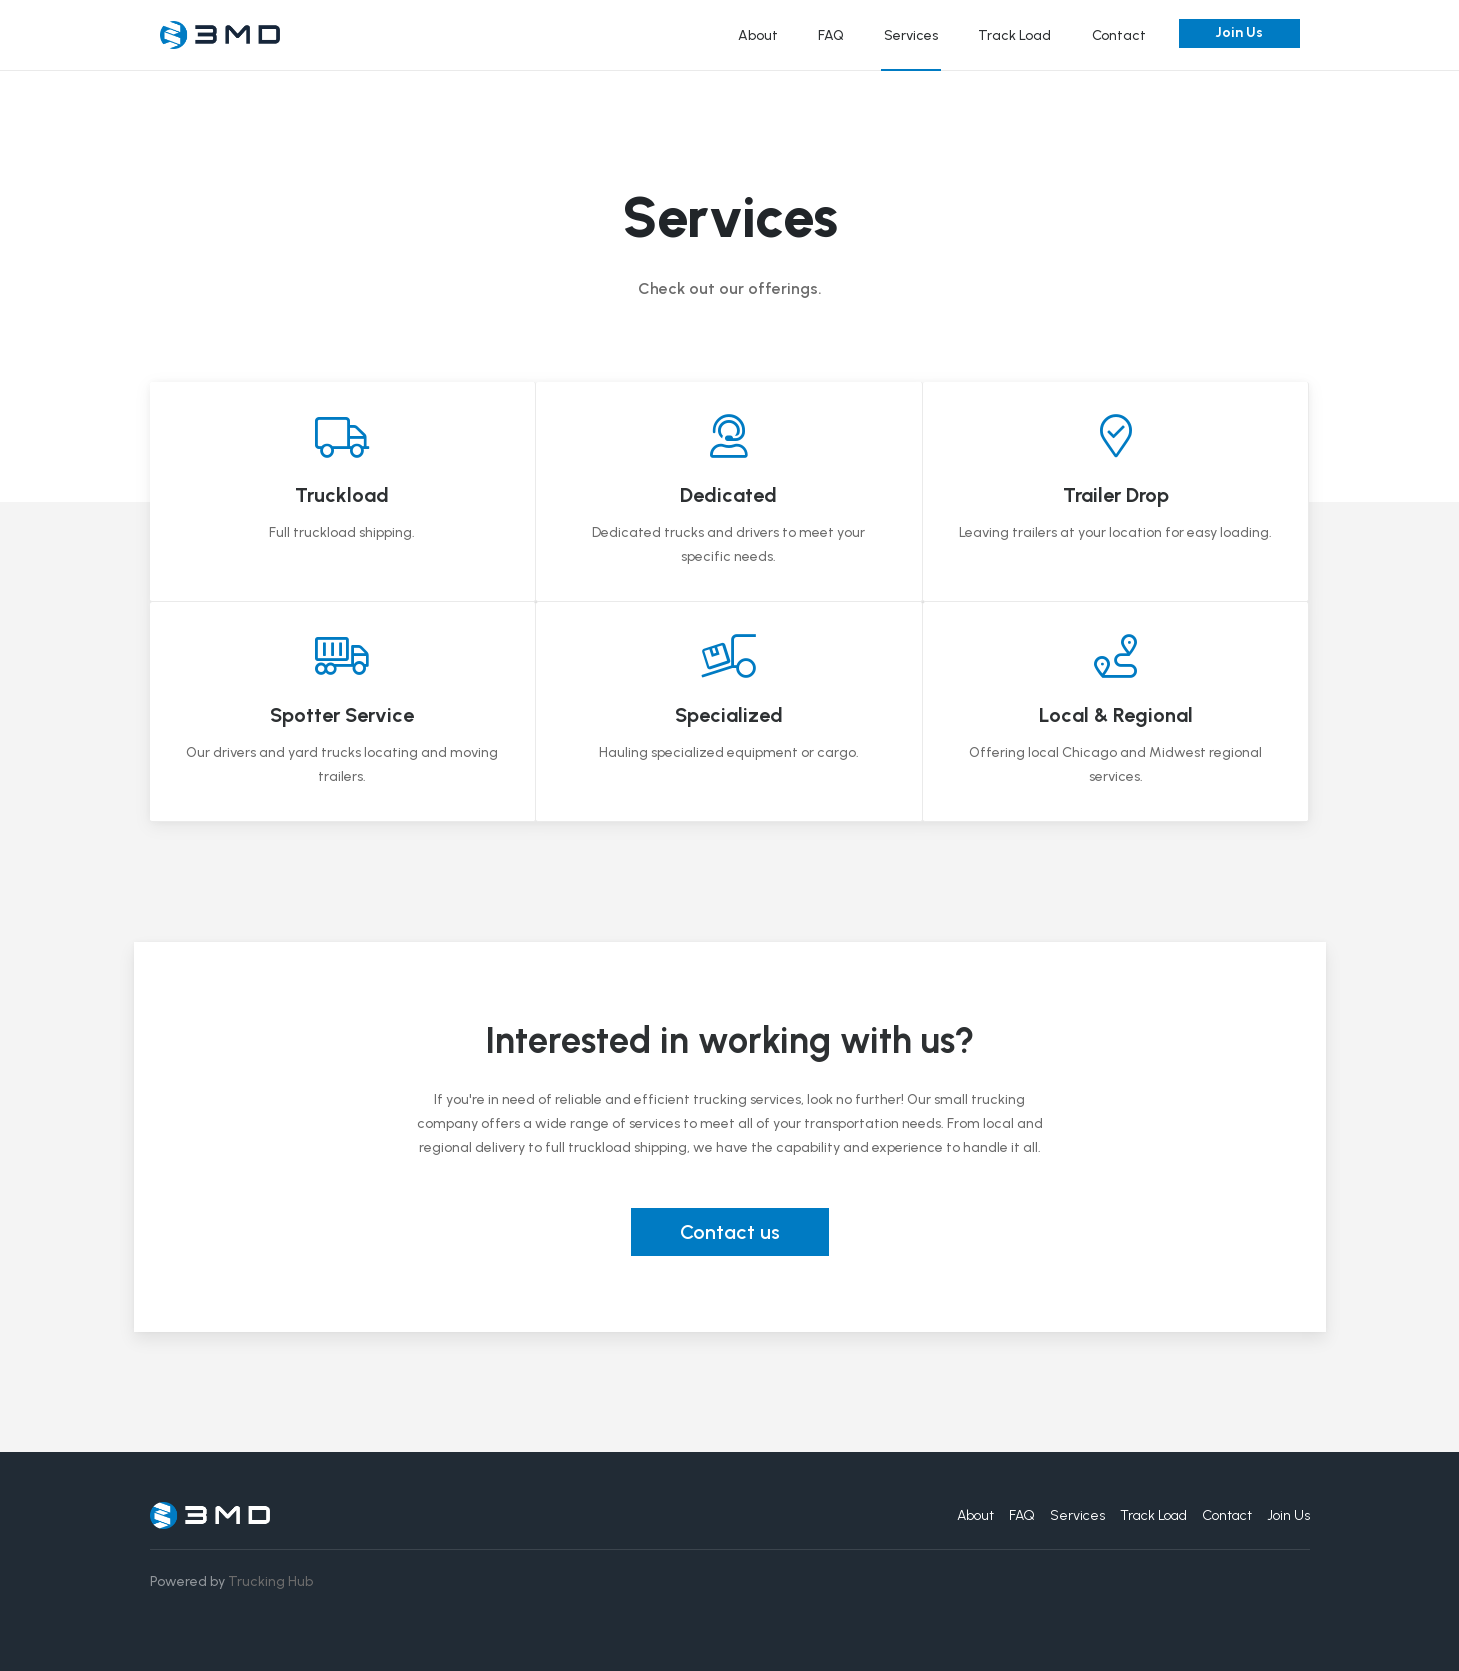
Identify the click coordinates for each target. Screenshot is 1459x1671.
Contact (1119, 35)
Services (911, 35)
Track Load (1014, 35)
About (758, 35)
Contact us (730, 1232)
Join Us (1239, 32)
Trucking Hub (270, 1581)
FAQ (831, 35)
